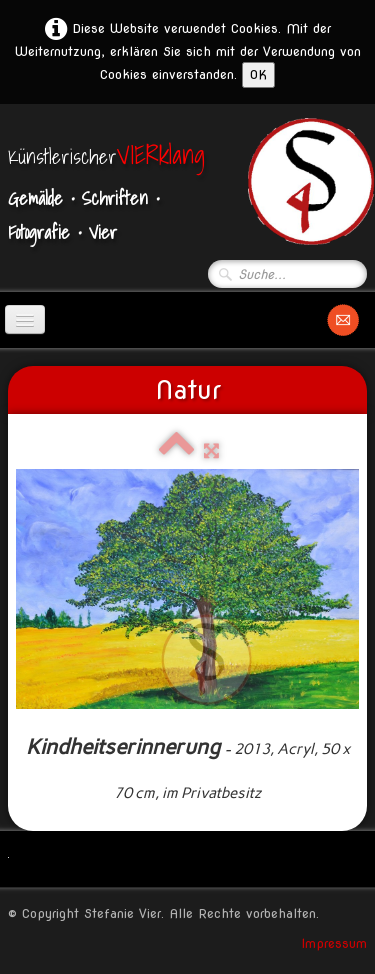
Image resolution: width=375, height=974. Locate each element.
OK (258, 74)
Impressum (334, 943)
